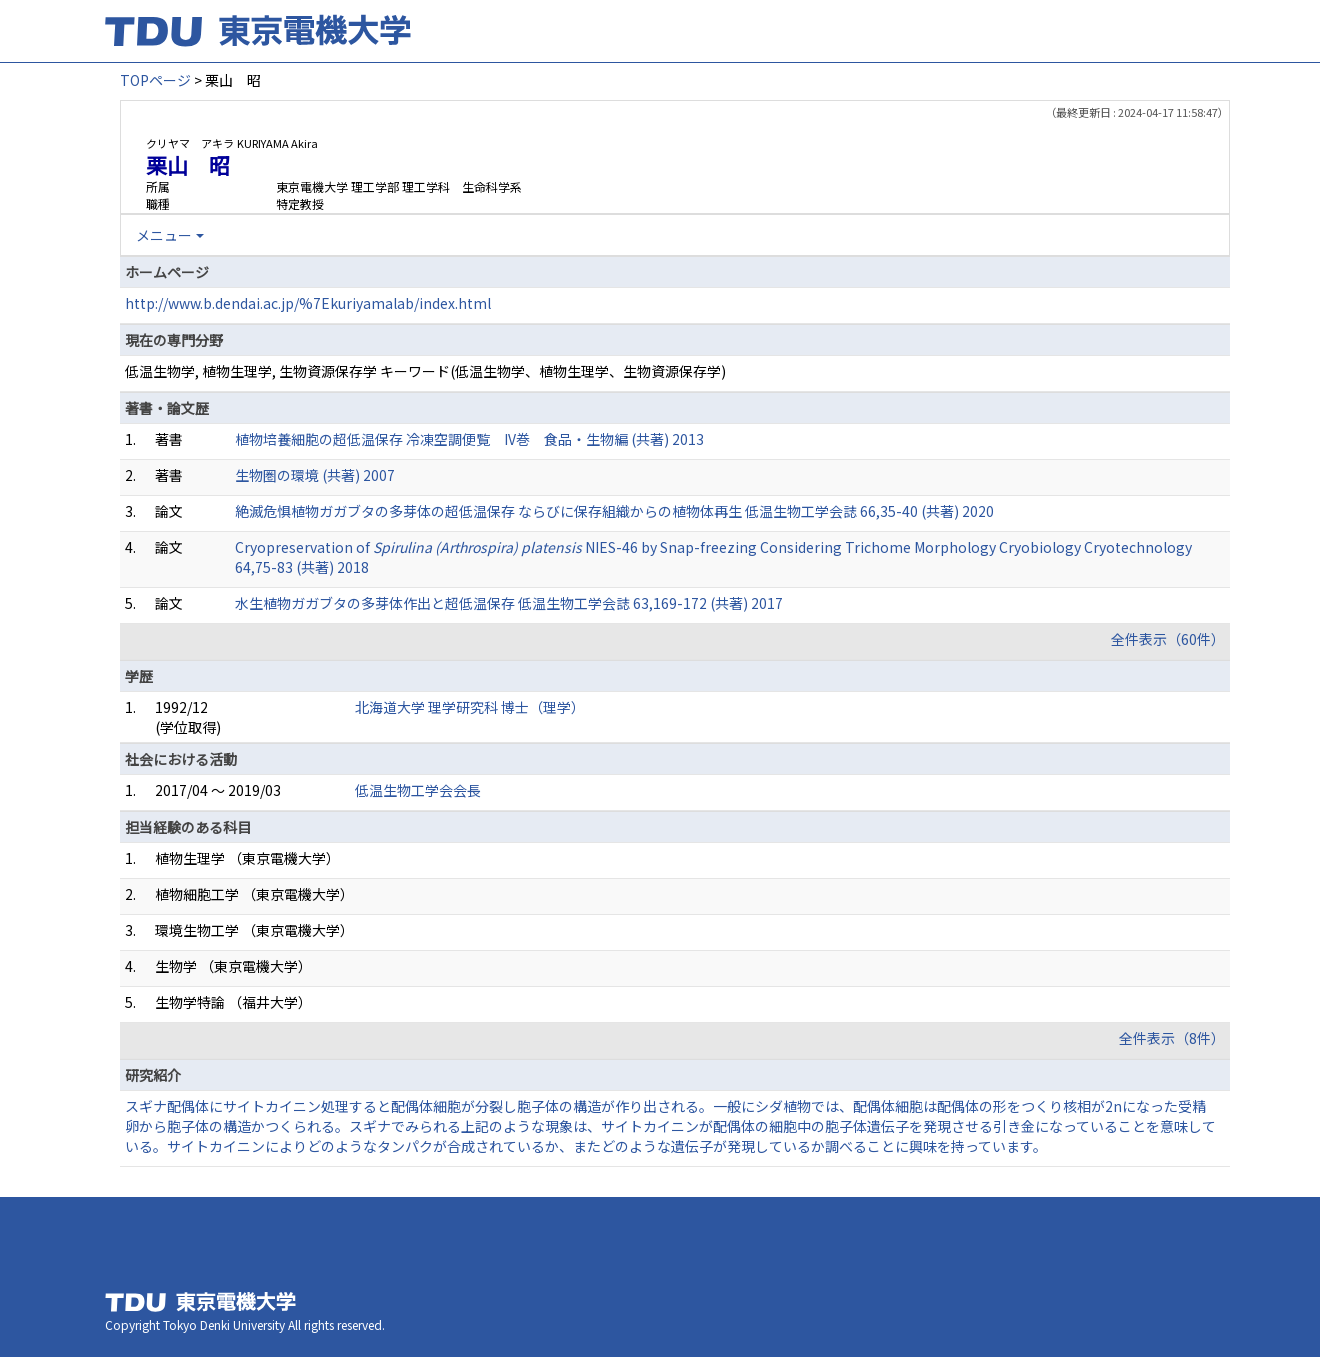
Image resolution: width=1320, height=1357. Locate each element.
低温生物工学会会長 (418, 790)
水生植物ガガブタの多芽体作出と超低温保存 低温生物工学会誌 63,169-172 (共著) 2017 (509, 603)
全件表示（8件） (1172, 1038)
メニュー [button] (164, 235)
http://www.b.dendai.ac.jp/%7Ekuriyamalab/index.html (308, 303)
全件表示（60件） (1168, 639)
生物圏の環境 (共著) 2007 (315, 475)
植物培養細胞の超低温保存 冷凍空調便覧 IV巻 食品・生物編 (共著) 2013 (469, 439)
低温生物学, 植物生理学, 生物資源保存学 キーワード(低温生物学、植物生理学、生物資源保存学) (425, 371)
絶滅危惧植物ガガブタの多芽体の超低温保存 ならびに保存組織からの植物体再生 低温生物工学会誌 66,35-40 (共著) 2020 (614, 511)
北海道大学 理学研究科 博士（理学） (470, 707)
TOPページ (155, 80)
